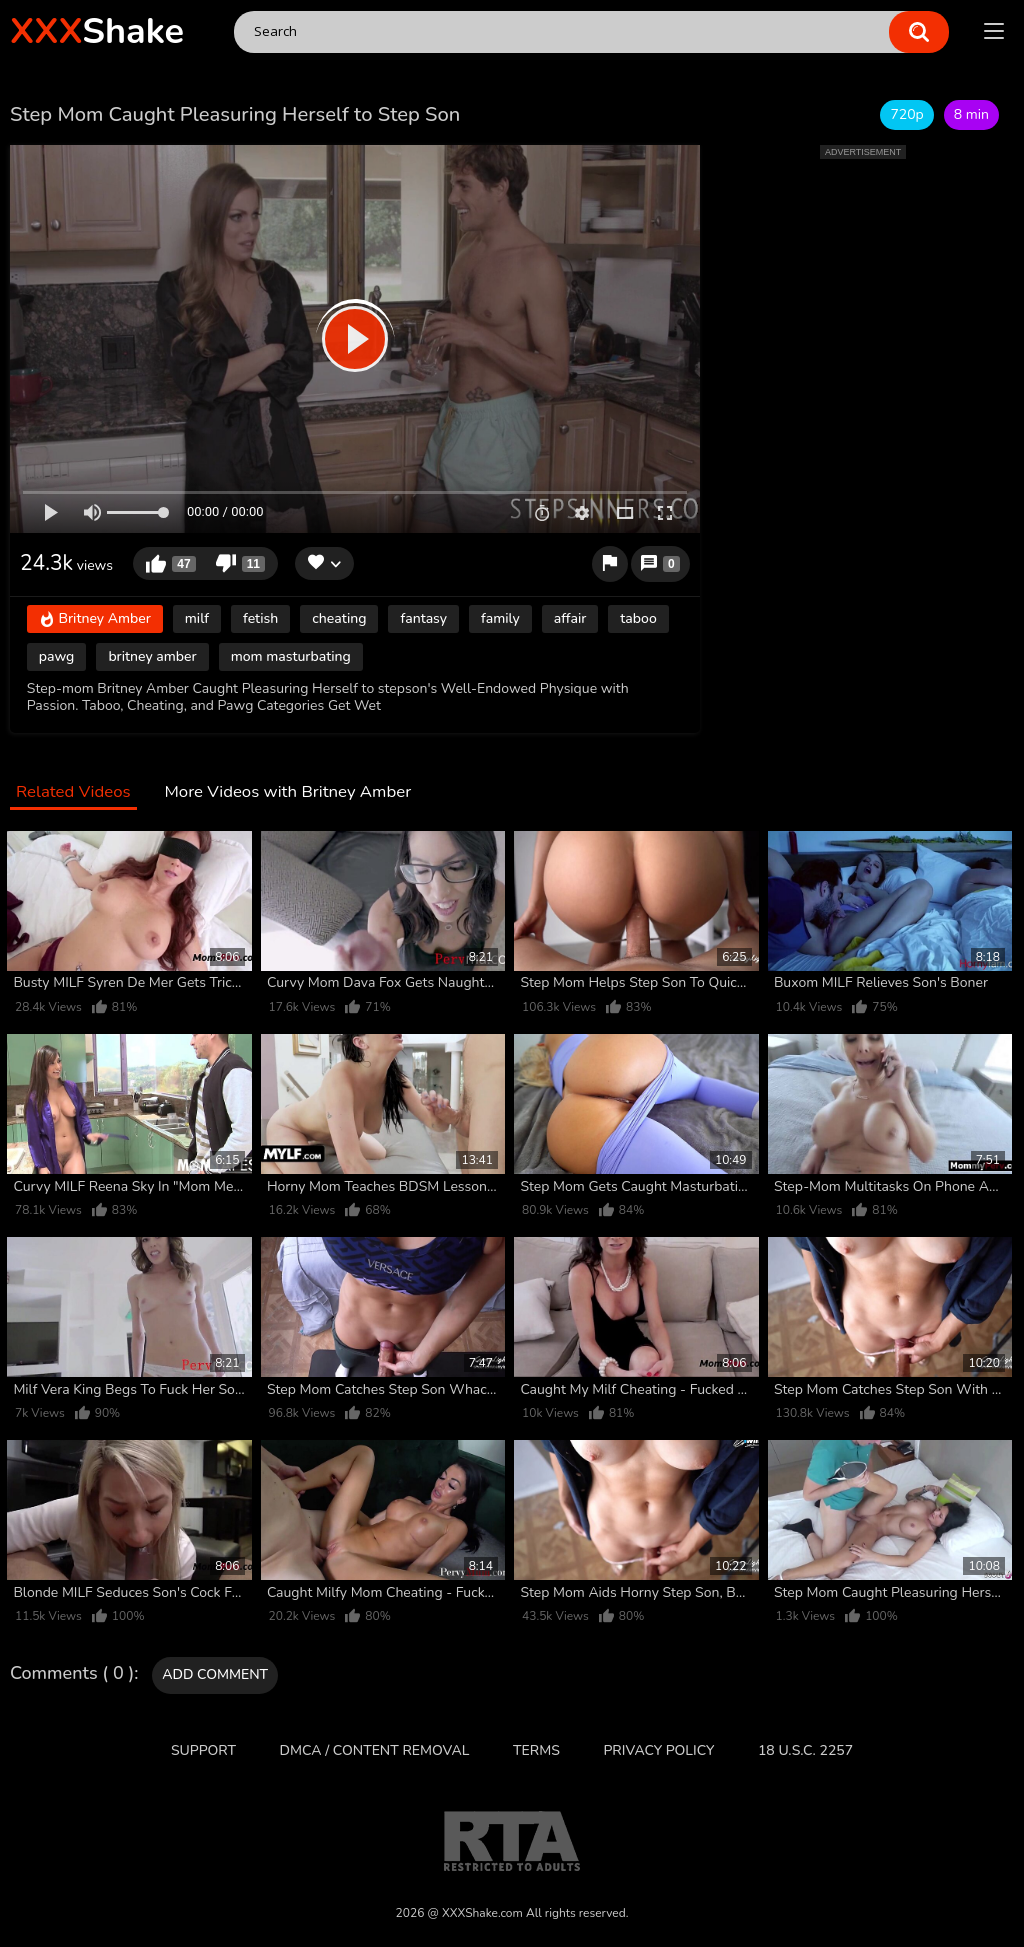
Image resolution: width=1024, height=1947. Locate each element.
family (500, 618)
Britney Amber (95, 619)
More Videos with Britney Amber (287, 792)
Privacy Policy (658, 1750)
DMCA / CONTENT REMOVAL (375, 1750)
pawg (57, 656)
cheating (339, 618)
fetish (260, 618)
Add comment (215, 1674)
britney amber (152, 656)
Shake (97, 31)
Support (203, 1750)
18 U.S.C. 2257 (805, 1750)
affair (570, 618)
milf (197, 618)
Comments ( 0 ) (72, 1674)
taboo (638, 618)
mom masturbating (291, 656)
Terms (536, 1750)
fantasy (423, 618)
